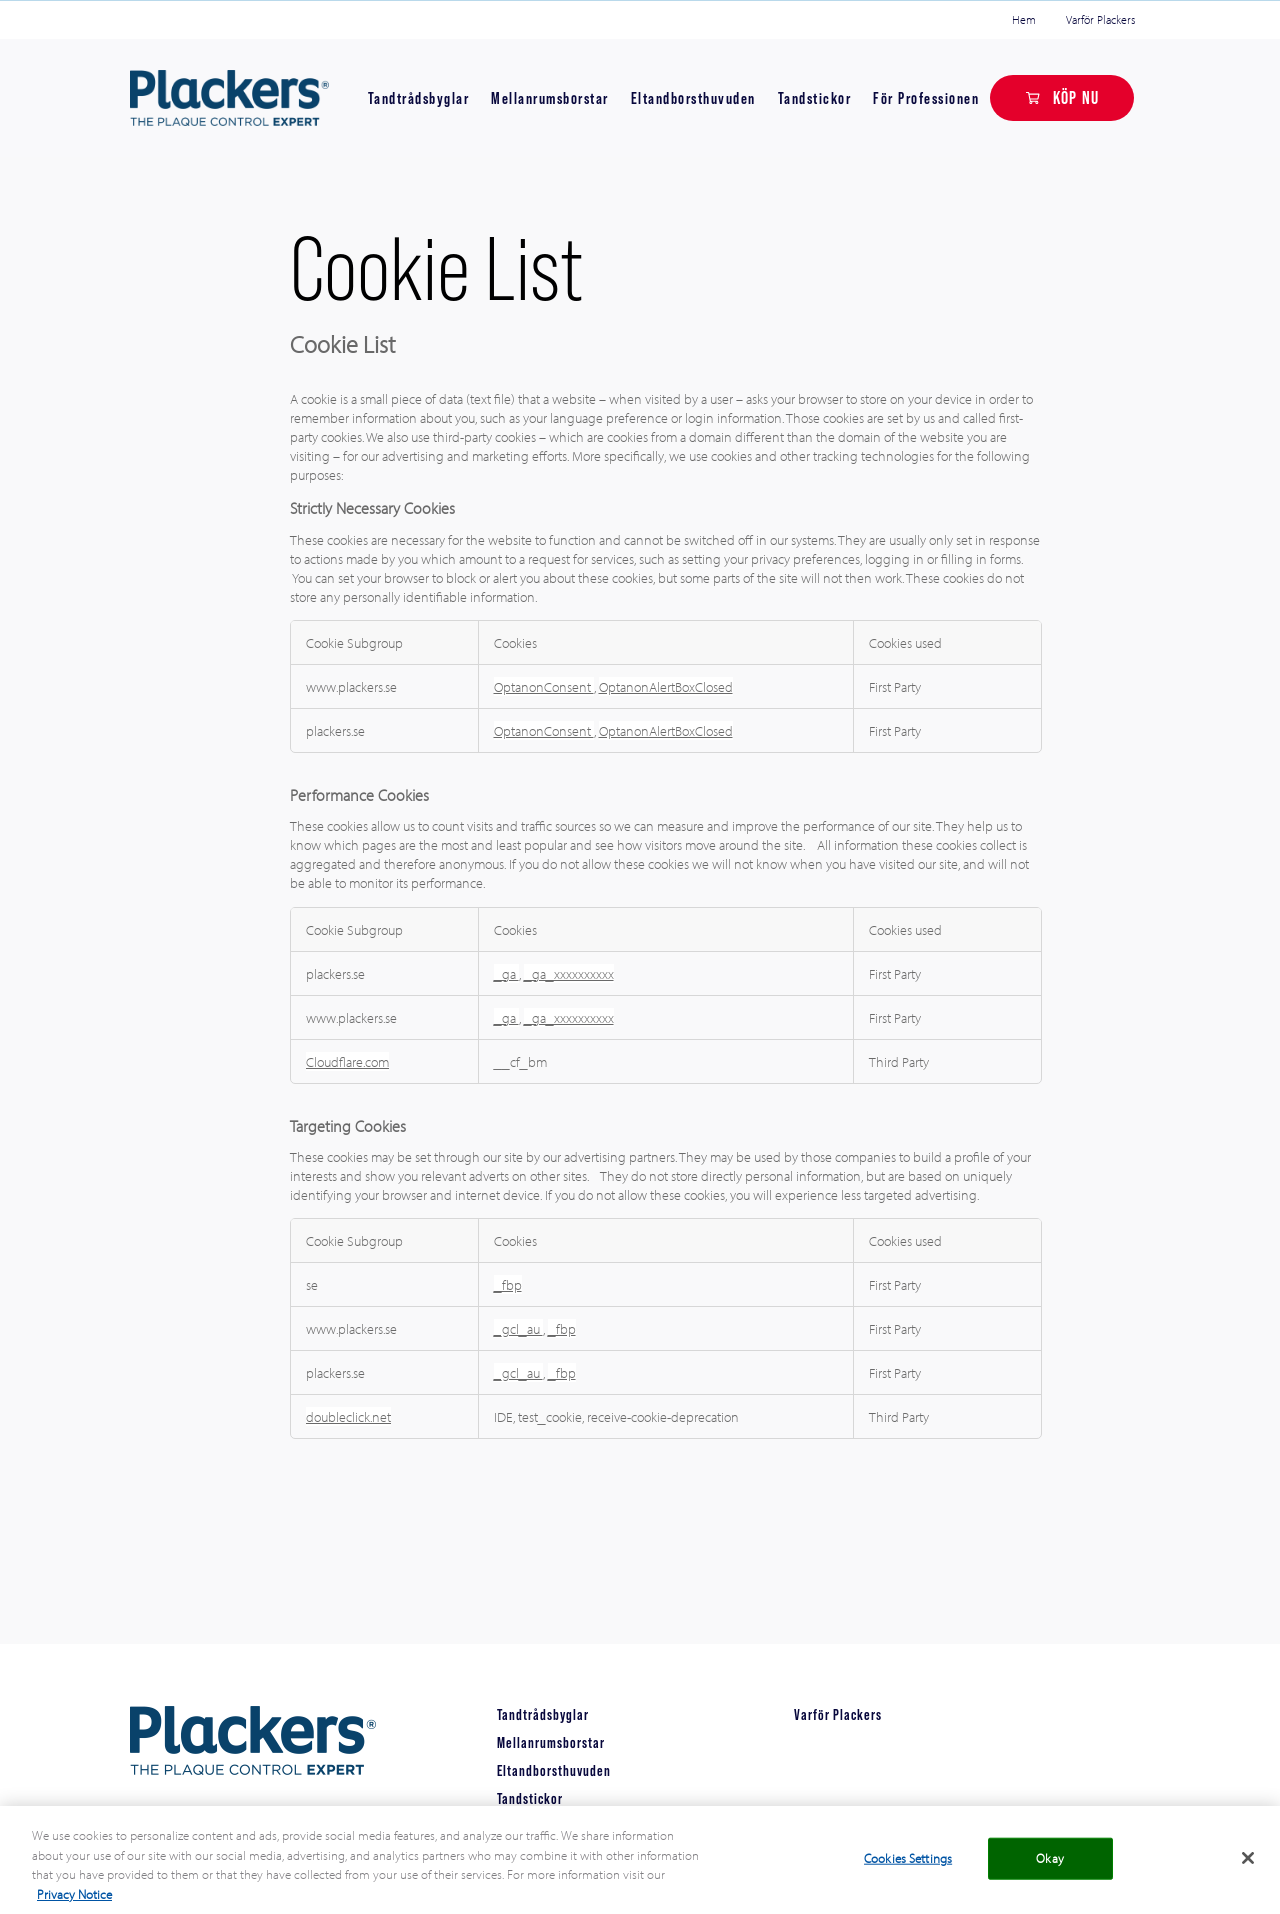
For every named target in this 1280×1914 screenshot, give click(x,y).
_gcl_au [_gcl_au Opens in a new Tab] (518, 1328)
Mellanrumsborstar (550, 98)
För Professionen (926, 98)
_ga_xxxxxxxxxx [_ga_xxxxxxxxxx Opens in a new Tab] (569, 973)
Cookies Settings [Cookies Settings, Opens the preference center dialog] (908, 1868)
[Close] (1248, 1868)
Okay (1050, 1868)
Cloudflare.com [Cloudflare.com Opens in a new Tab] (347, 1061)
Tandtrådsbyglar (419, 98)
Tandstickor (815, 98)
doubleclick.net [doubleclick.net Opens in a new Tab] (348, 1416)
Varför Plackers (1100, 19)
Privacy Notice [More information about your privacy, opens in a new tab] (74, 1904)
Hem (1024, 19)
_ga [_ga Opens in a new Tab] (506, 973)
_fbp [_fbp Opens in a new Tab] (508, 1284)
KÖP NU (1076, 97)
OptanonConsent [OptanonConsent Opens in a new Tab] (544, 686)
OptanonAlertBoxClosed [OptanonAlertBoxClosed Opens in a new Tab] (666, 686)
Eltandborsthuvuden (693, 98)
